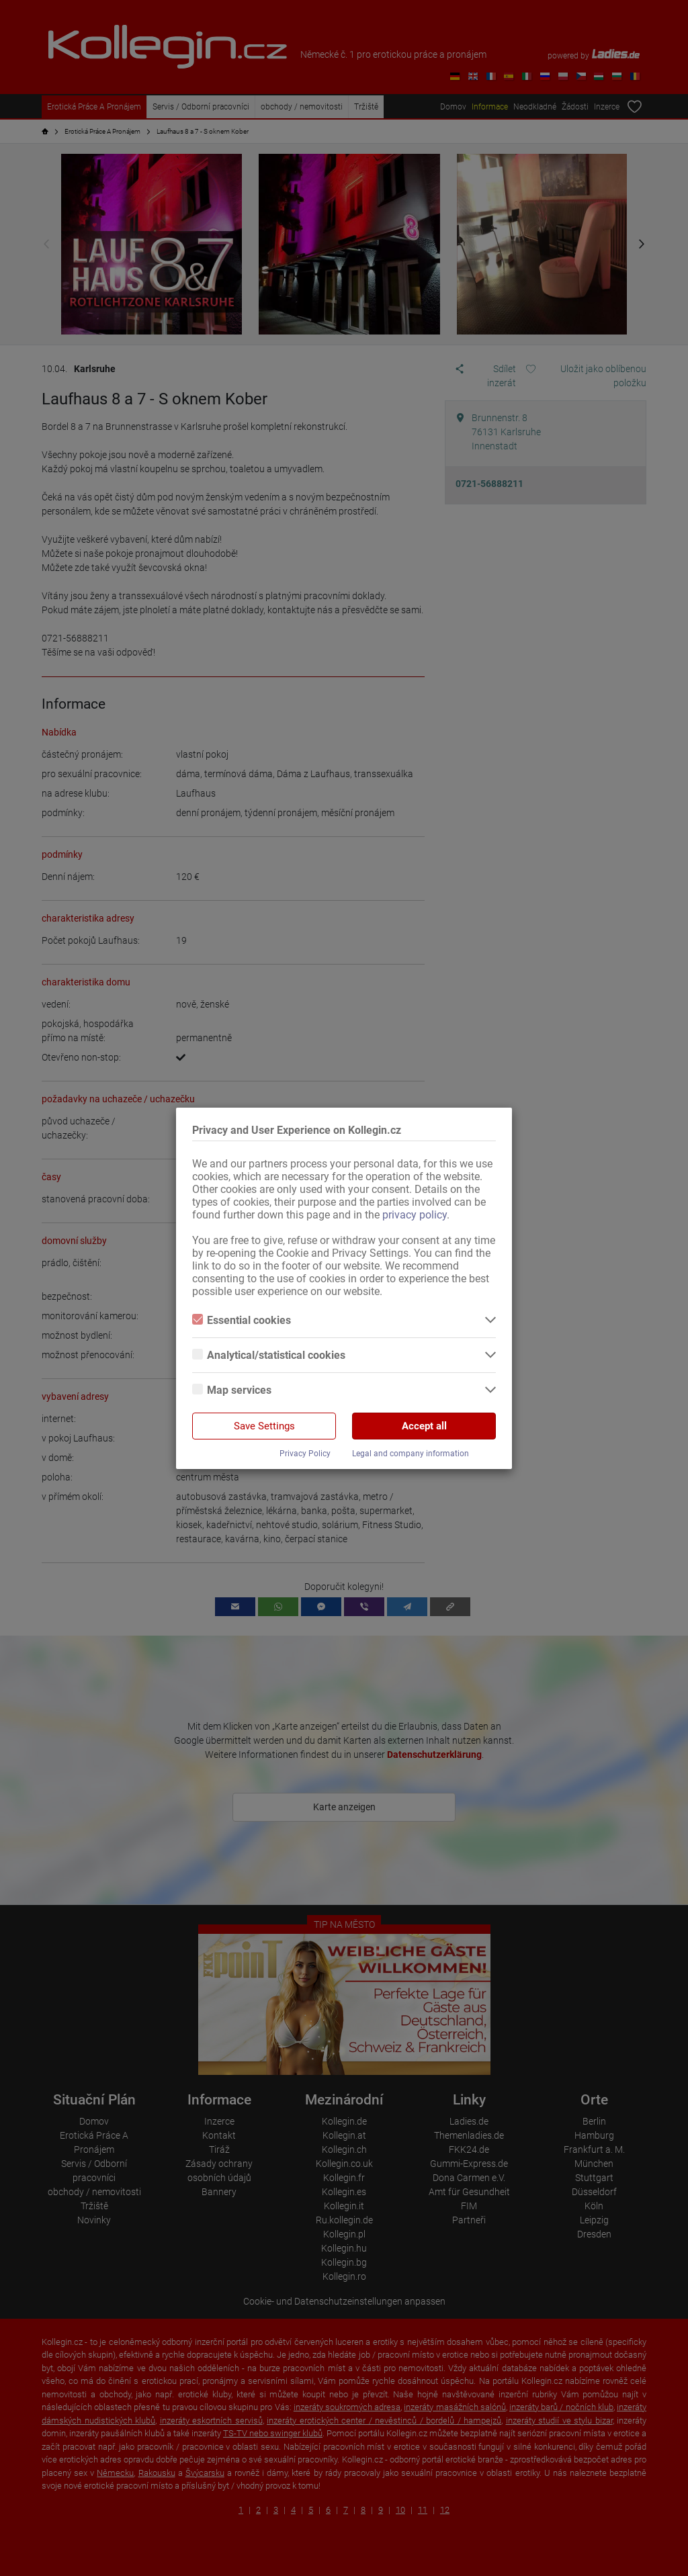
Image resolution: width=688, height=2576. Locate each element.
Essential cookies (241, 1320)
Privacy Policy (305, 1453)
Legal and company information (410, 1453)
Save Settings (264, 1426)
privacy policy (414, 1214)
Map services (231, 1390)
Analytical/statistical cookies (268, 1355)
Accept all (424, 1426)
